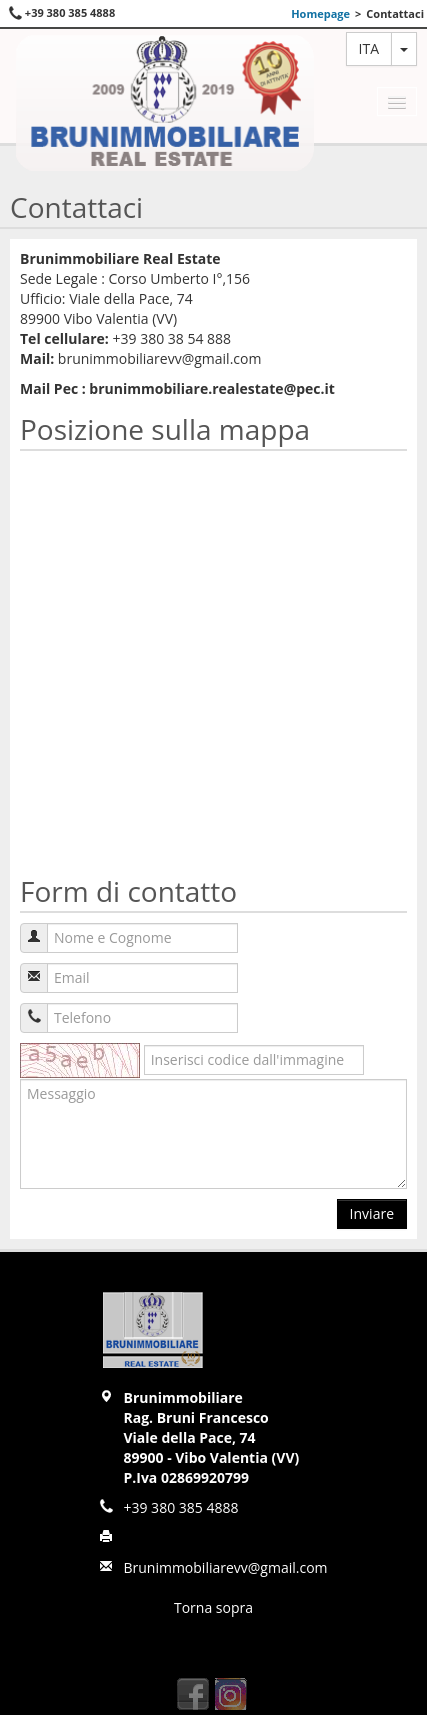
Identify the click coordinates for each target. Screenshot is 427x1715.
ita (369, 48)
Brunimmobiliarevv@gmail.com (225, 1567)
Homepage (320, 13)
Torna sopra (213, 1607)
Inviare (372, 1213)
